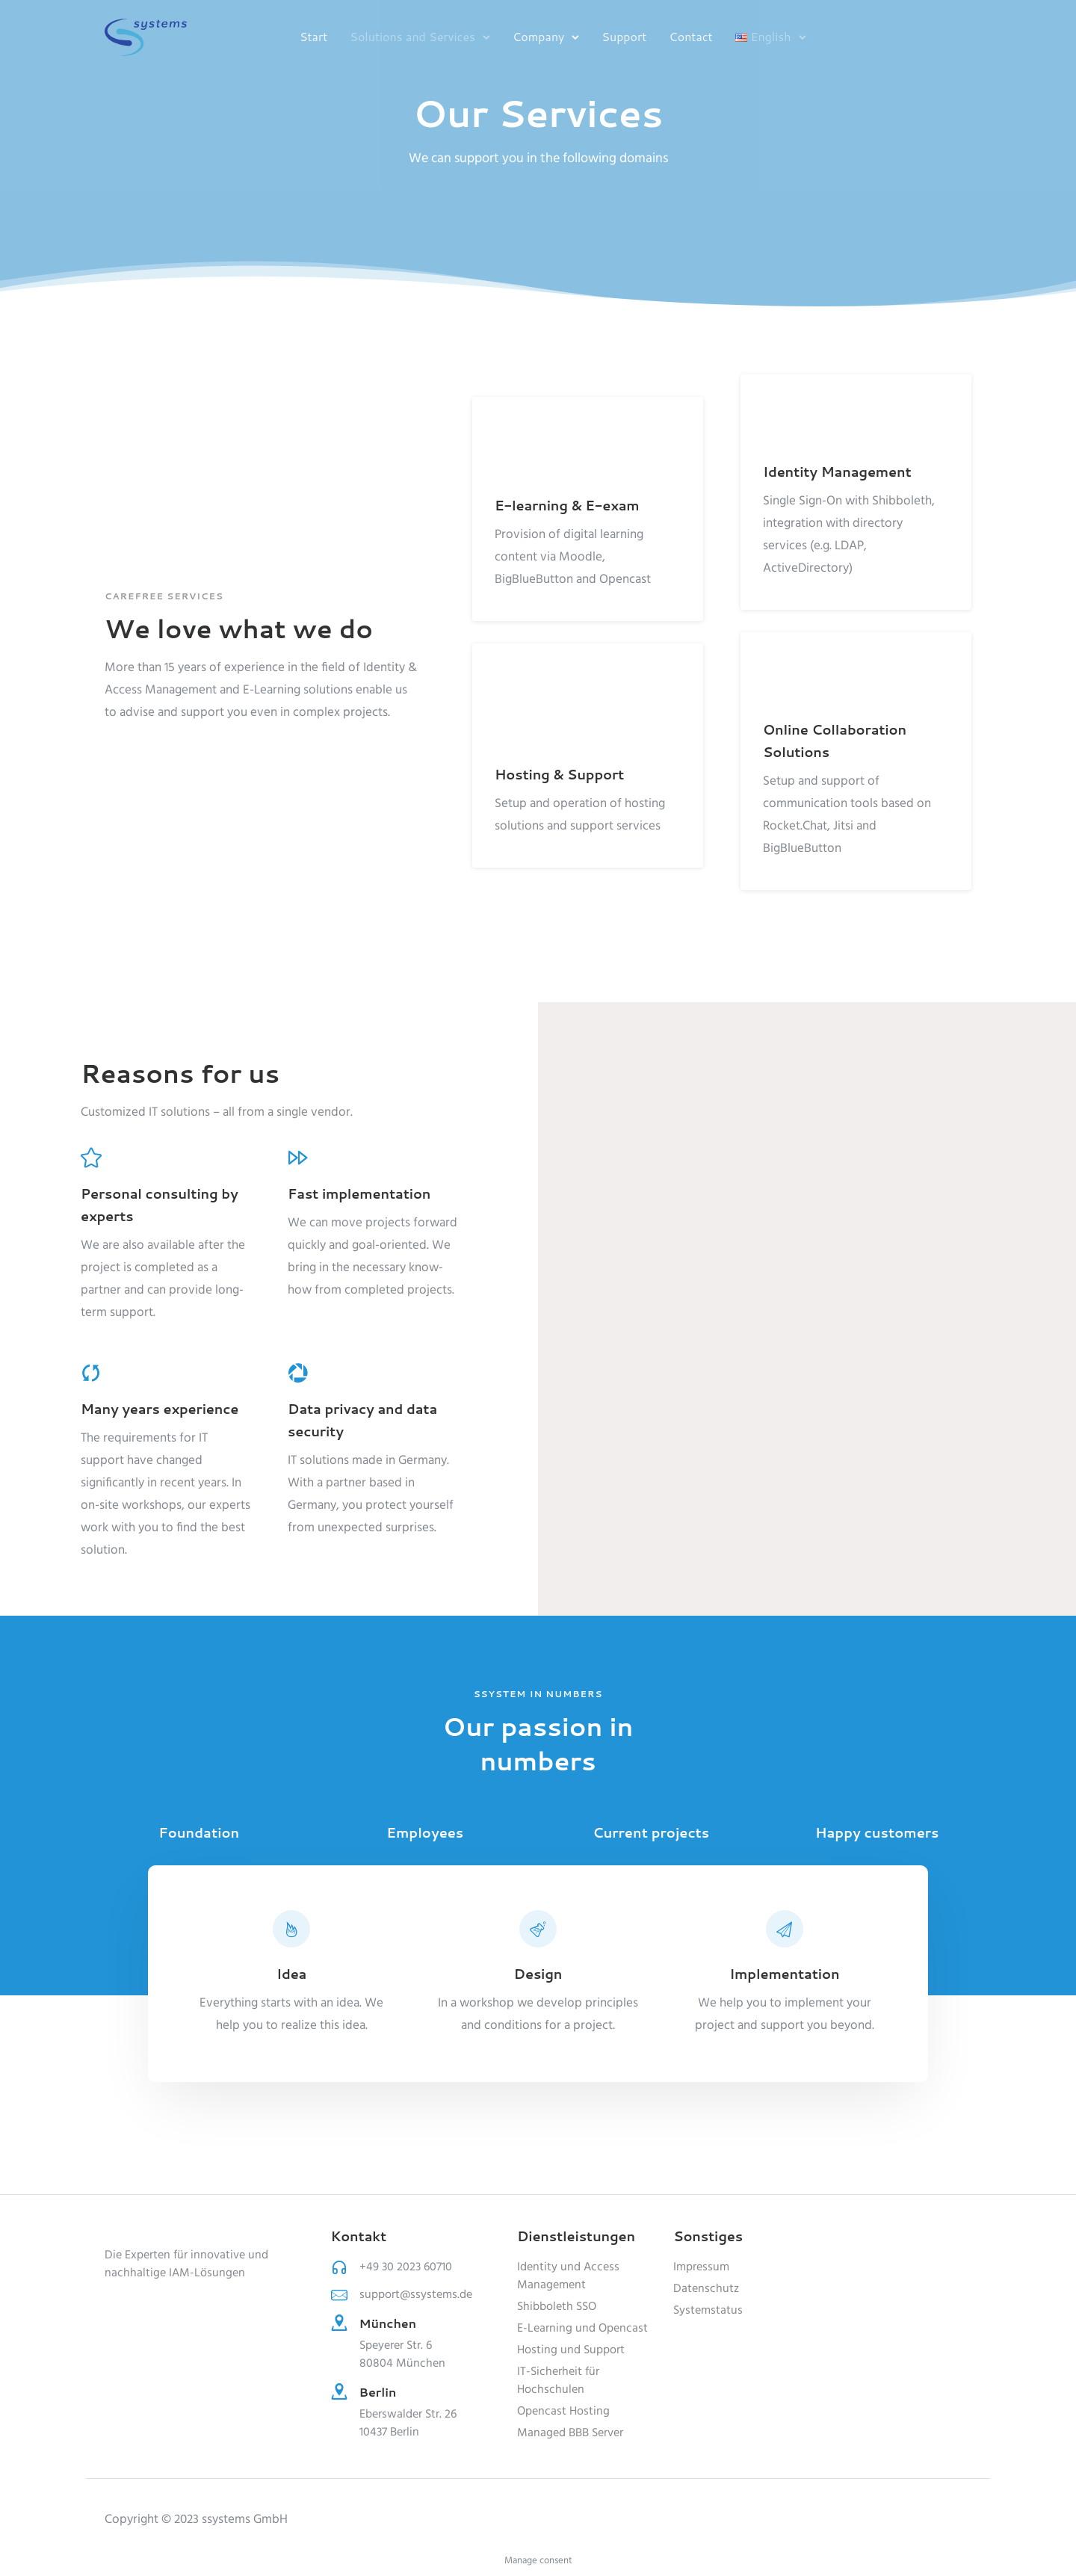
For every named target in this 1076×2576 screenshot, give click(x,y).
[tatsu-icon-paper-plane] (784, 1929)
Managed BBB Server (570, 2433)
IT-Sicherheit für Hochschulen (558, 2381)
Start (313, 36)
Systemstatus (708, 2310)
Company (538, 36)
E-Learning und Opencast (582, 2328)
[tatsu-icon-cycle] (91, 1372)
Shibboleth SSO (556, 2307)
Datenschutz (706, 2289)
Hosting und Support (571, 2350)
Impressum (701, 2267)
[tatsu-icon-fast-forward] (298, 1156)
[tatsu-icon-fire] (291, 1929)
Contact (690, 36)
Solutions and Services (412, 36)
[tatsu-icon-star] (91, 1156)
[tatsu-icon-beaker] (538, 1929)
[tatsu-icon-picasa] (298, 1372)
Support (624, 36)
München (388, 2323)
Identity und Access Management (568, 2276)
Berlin (378, 2391)
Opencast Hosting (563, 2411)
